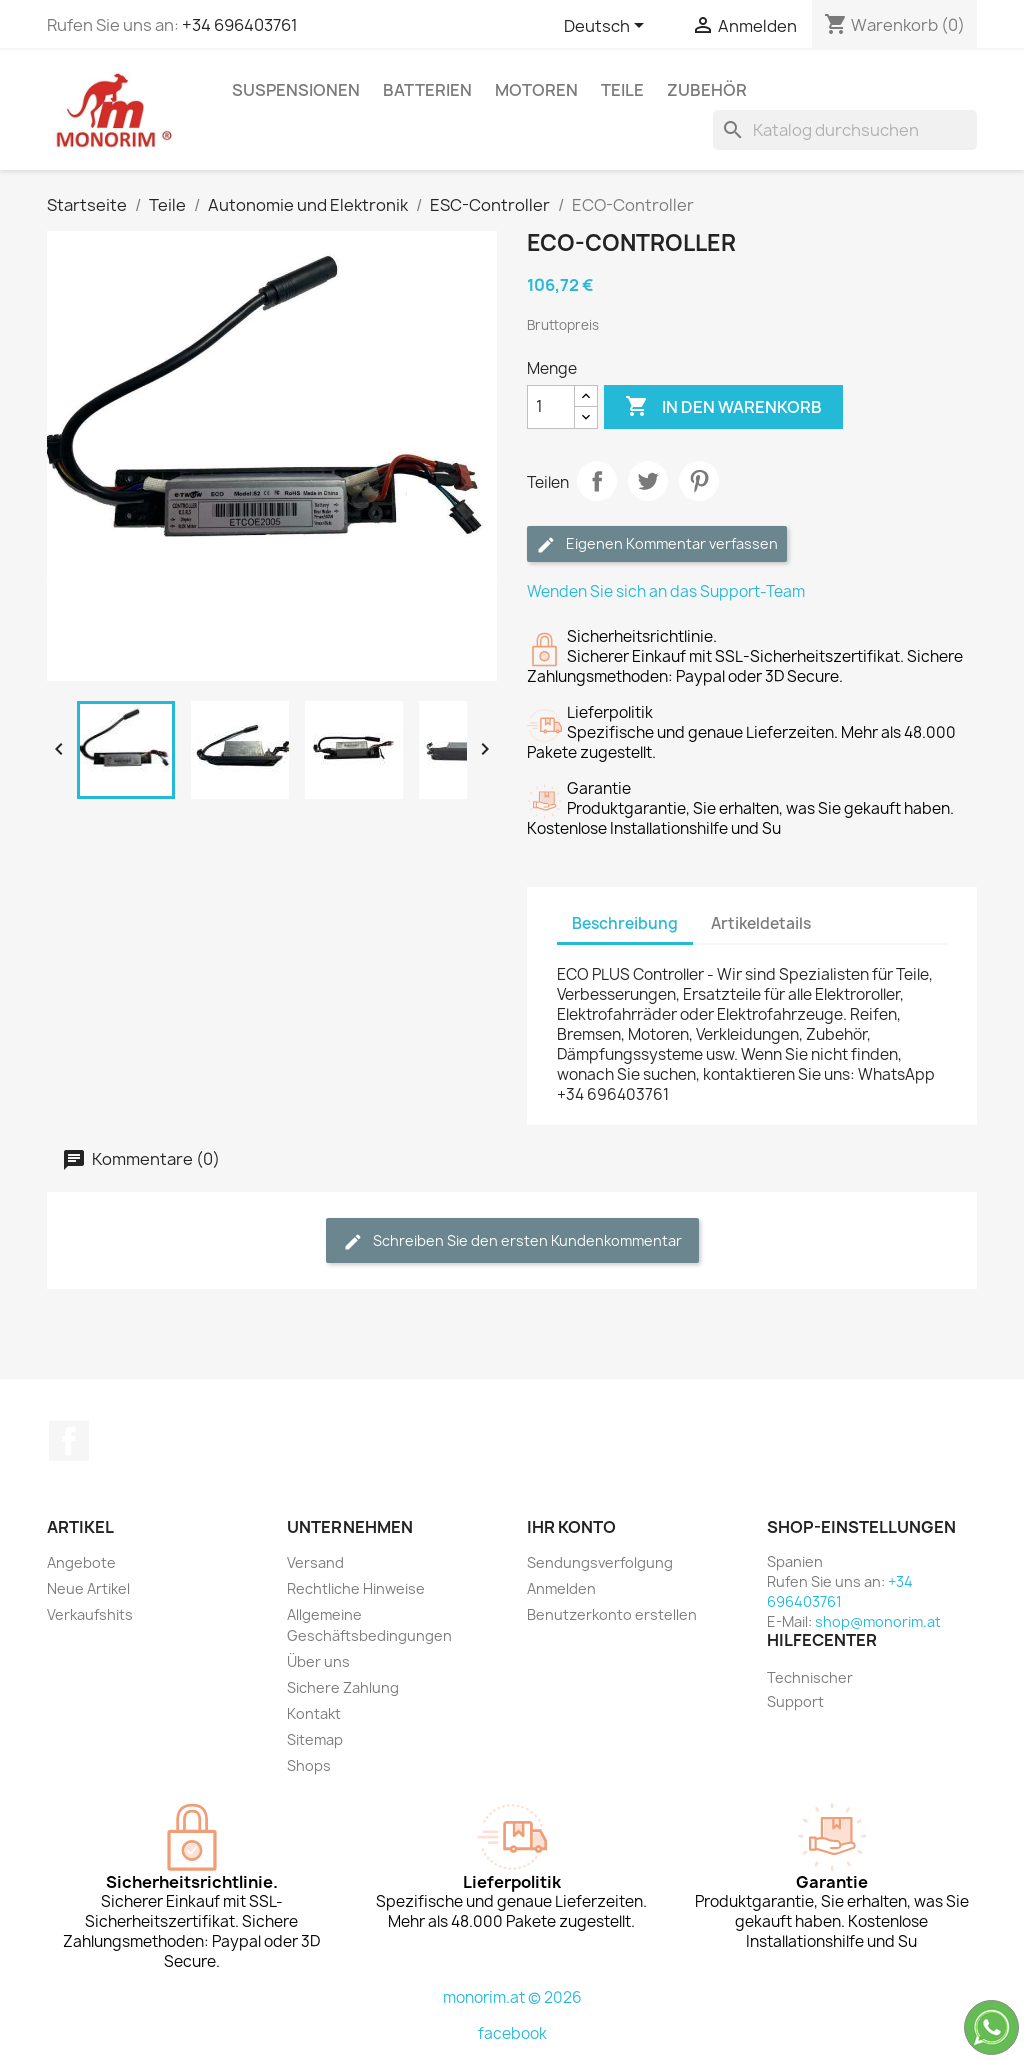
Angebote (81, 1562)
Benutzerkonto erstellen (612, 1614)
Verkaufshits (90, 1614)
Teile (622, 90)
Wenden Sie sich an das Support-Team (666, 591)
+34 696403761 (240, 25)
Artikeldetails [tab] (761, 923)
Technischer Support (810, 1689)
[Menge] (551, 407)
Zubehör (707, 90)
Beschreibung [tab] (625, 923)
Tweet (648, 481)
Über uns (318, 1661)
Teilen (597, 481)
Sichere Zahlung (343, 1687)
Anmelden (561, 1588)
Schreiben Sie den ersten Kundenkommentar (512, 1241)
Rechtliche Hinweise (356, 1588)
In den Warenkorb (723, 407)
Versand (315, 1562)
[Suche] (845, 130)
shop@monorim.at (878, 1621)
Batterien (427, 90)
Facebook (69, 1441)
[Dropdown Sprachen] (607, 27)
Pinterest (699, 481)
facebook (512, 2033)
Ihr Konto (571, 1527)
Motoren (536, 90)
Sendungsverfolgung (600, 1562)
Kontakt (314, 1713)
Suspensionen (296, 90)
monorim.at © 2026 (512, 1997)
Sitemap (315, 1739)
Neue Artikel (88, 1588)
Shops (309, 1765)
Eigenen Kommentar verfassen (657, 544)
